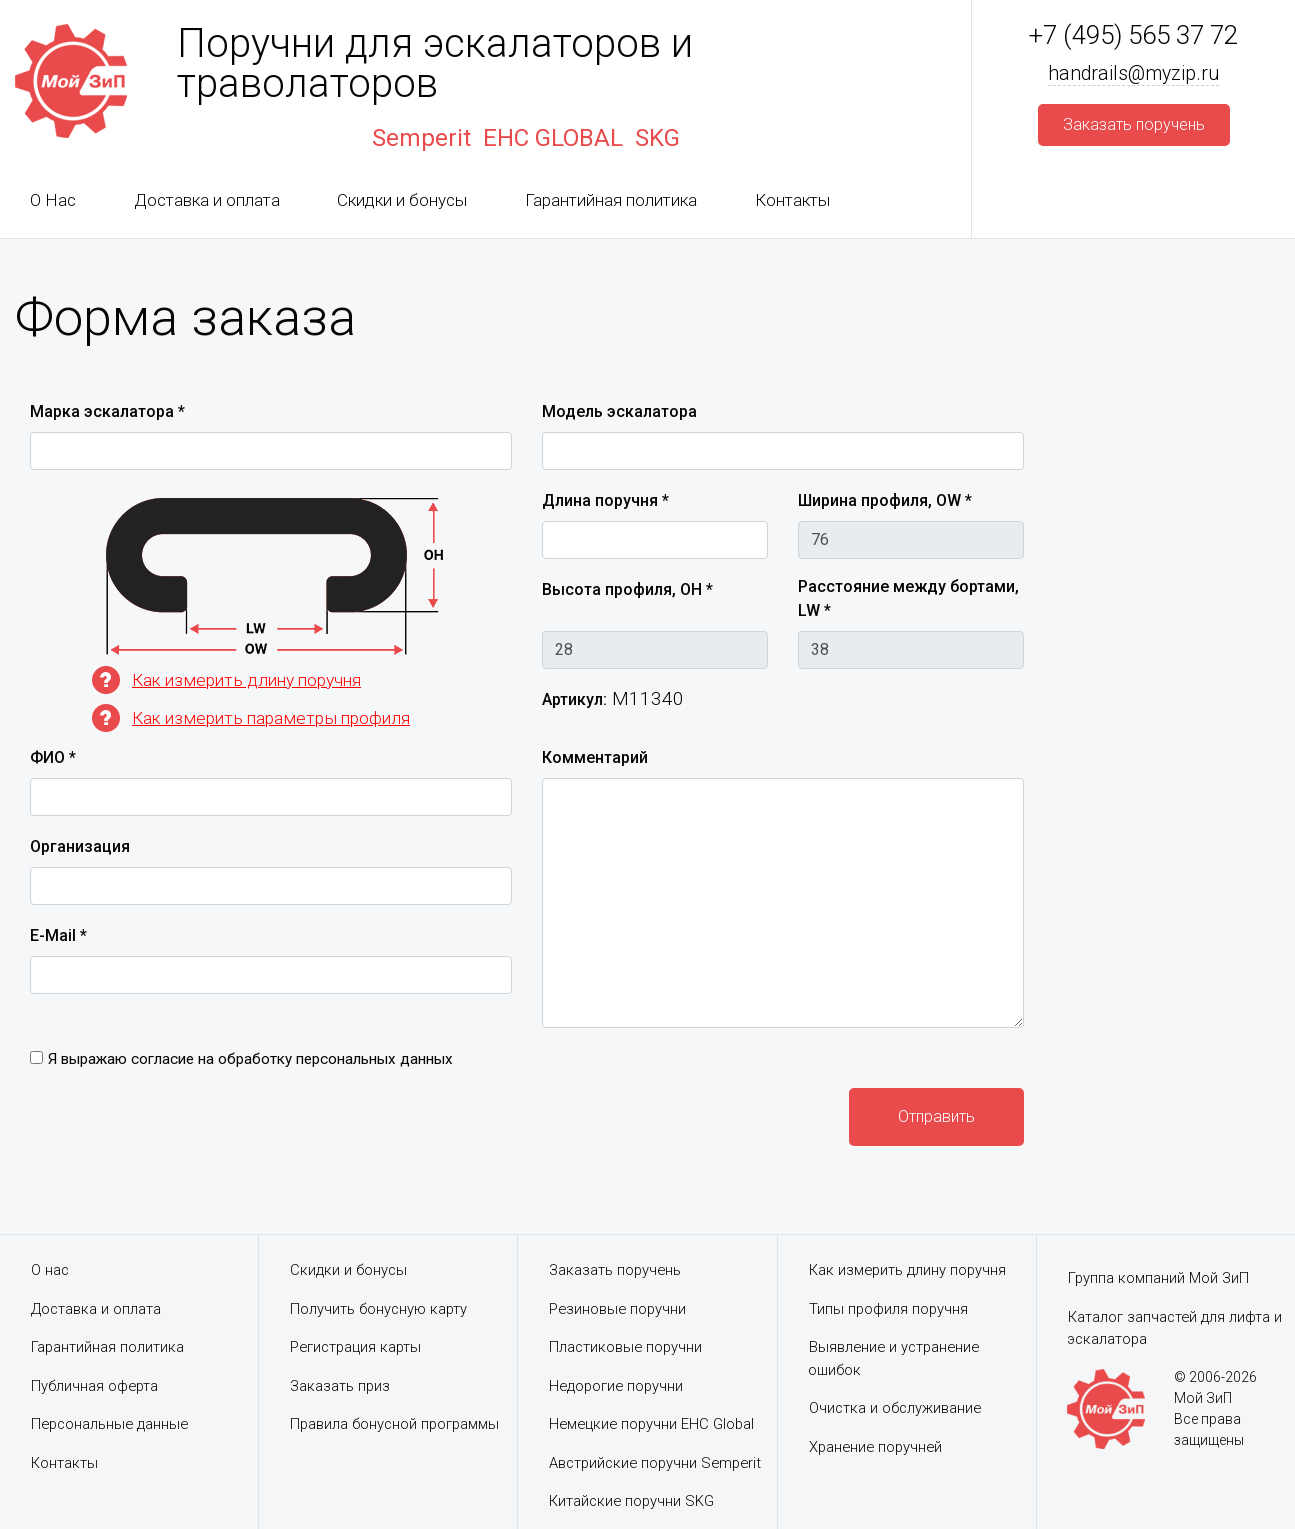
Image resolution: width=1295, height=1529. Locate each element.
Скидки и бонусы (402, 200)
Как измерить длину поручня (252, 679)
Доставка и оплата (207, 200)
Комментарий (595, 757)
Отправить (936, 1116)
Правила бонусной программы (397, 1424)
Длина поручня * (605, 500)
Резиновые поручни (619, 1309)
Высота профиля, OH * (627, 589)
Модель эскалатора (619, 411)
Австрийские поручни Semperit (659, 1463)
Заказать (1134, 125)
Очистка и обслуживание (896, 1408)
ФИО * (53, 757)
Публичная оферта (95, 1386)
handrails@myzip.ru (1134, 74)
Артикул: (574, 699)
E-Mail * (58, 935)
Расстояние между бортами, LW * (908, 598)
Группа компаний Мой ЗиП (1159, 1278)
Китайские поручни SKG (633, 1501)
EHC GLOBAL (553, 138)
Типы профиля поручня (889, 1309)
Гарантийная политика (611, 200)
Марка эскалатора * (107, 411)
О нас (50, 1270)
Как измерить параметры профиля (276, 717)
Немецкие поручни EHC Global (654, 1424)
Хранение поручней (878, 1447)
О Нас (53, 200)
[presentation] (182, 1115)
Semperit (421, 138)
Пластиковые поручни (627, 1347)
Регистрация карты (357, 1347)
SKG (657, 138)
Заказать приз (341, 1386)
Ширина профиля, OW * (885, 500)
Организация (80, 846)
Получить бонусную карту (379, 1309)
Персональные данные (112, 1424)
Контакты (792, 200)
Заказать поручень (616, 1270)
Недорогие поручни (618, 1386)
